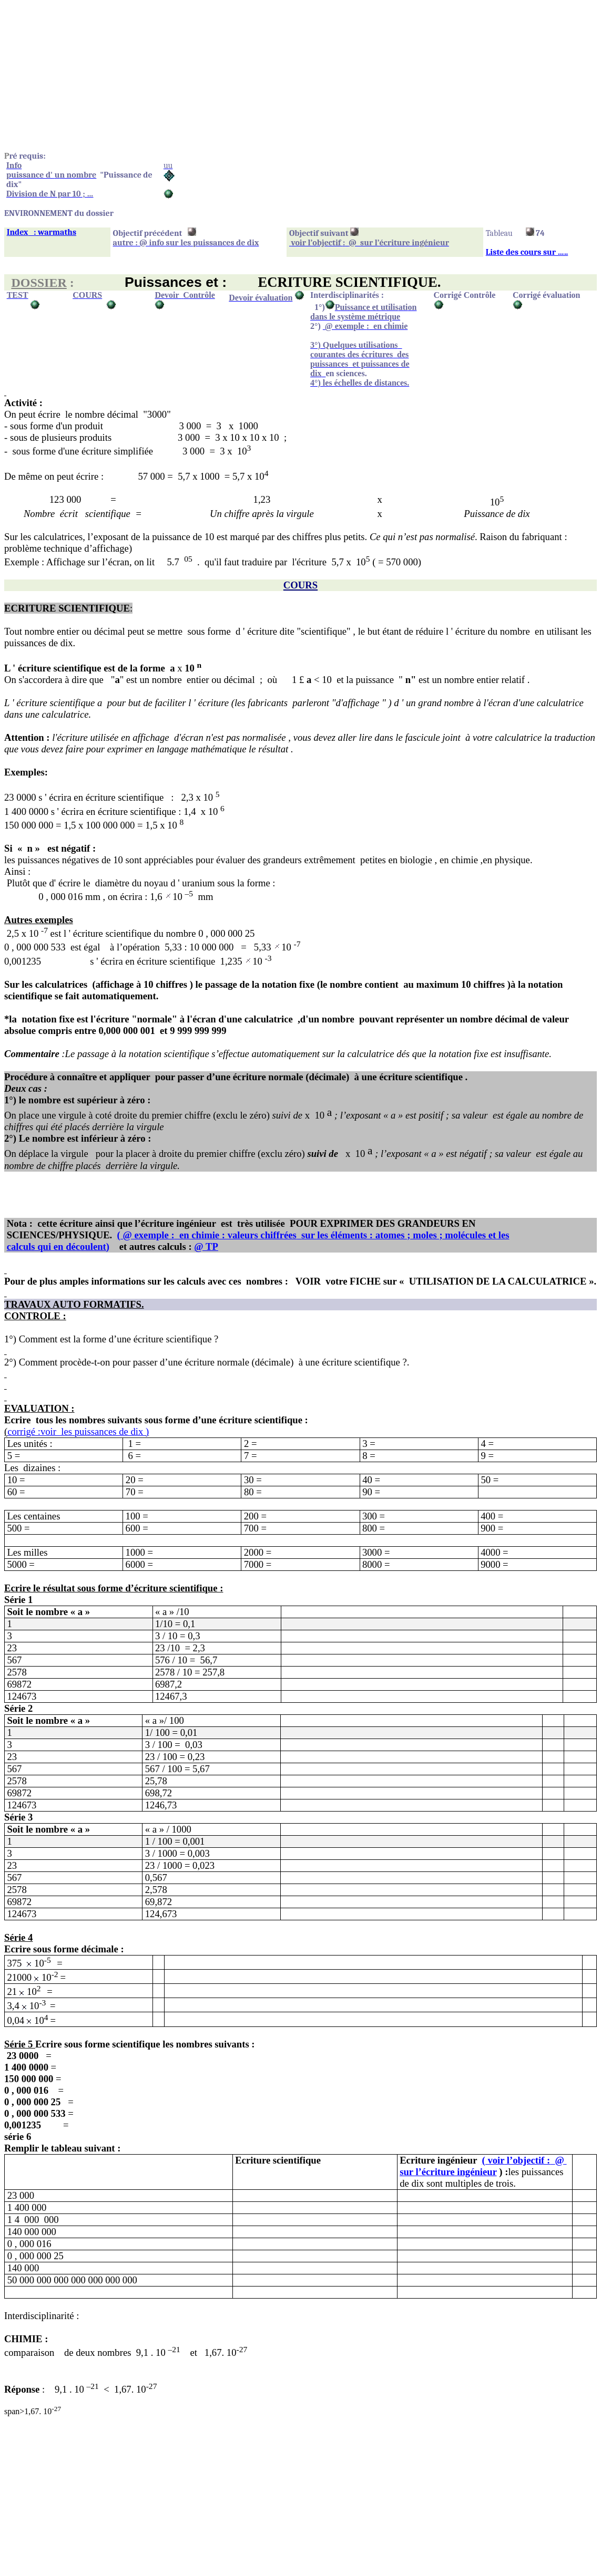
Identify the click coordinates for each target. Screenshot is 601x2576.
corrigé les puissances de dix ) (78, 1431)
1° (318, 307)
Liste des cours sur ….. (527, 252)
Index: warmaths (41, 232)
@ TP (206, 1246)
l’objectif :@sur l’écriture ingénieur (483, 2166)
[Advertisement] (300, 77)
